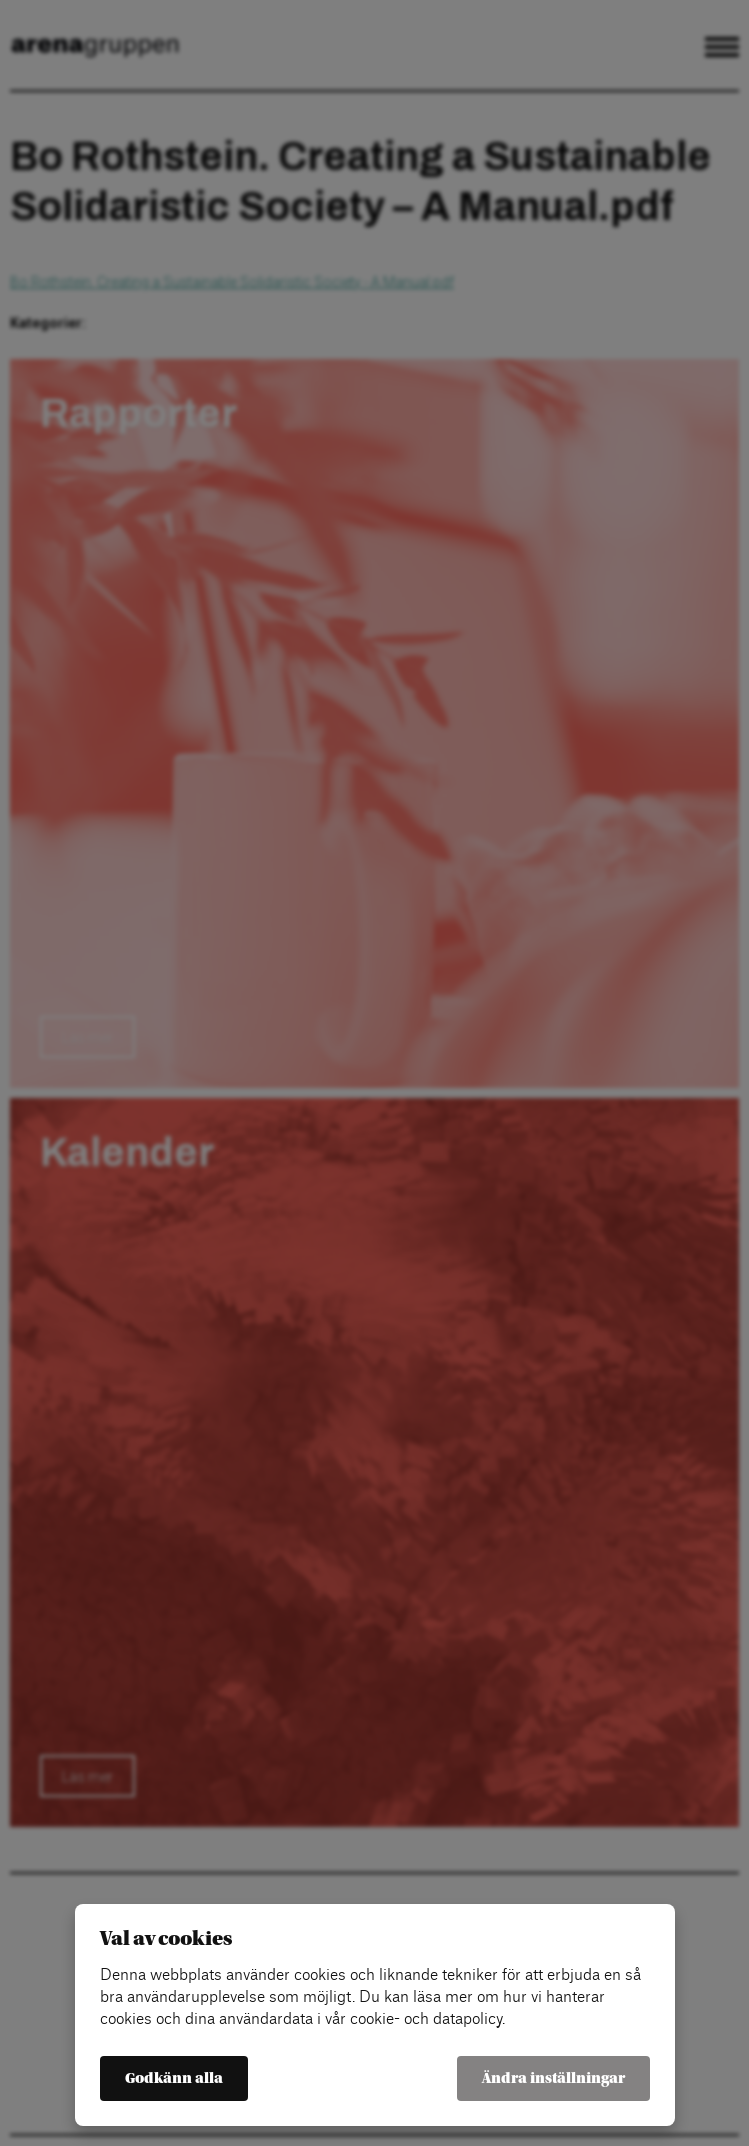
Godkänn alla (174, 2078)
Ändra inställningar (553, 2078)
